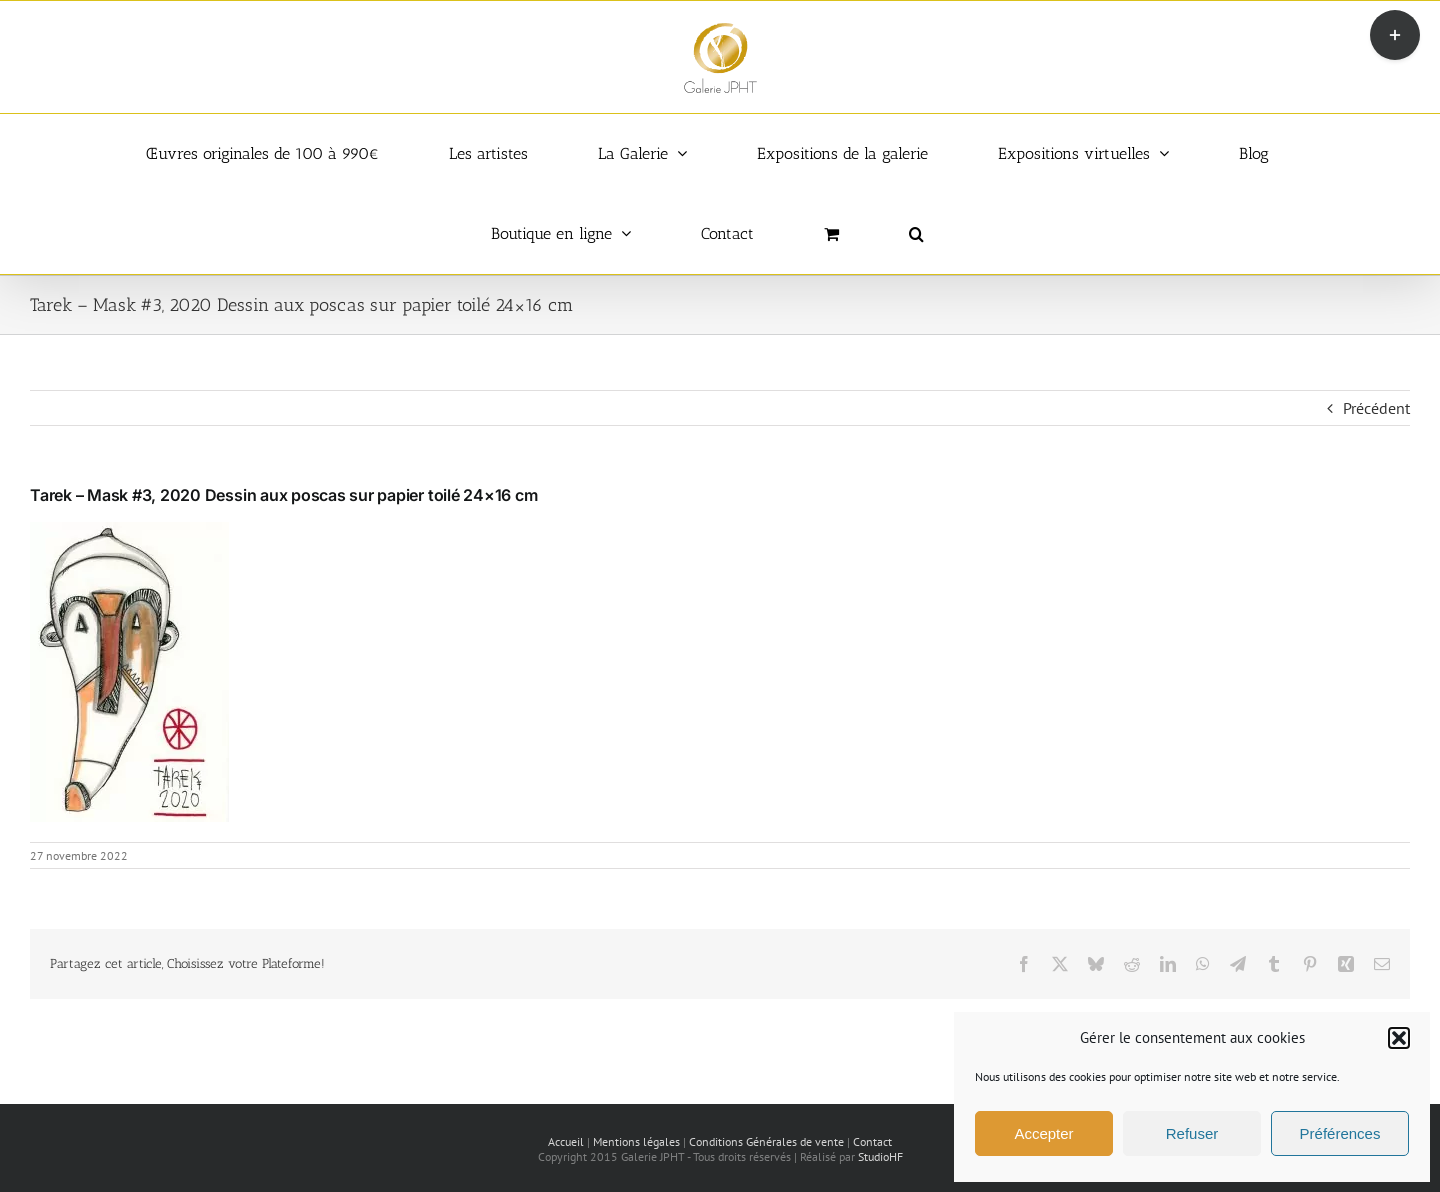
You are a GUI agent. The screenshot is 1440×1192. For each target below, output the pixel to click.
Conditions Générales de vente (766, 1141)
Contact (872, 1141)
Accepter (1043, 1133)
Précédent (1376, 408)
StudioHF (880, 1156)
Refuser (1192, 1133)
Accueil (566, 1141)
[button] (1399, 1038)
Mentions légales (636, 1141)
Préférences (1340, 1133)
